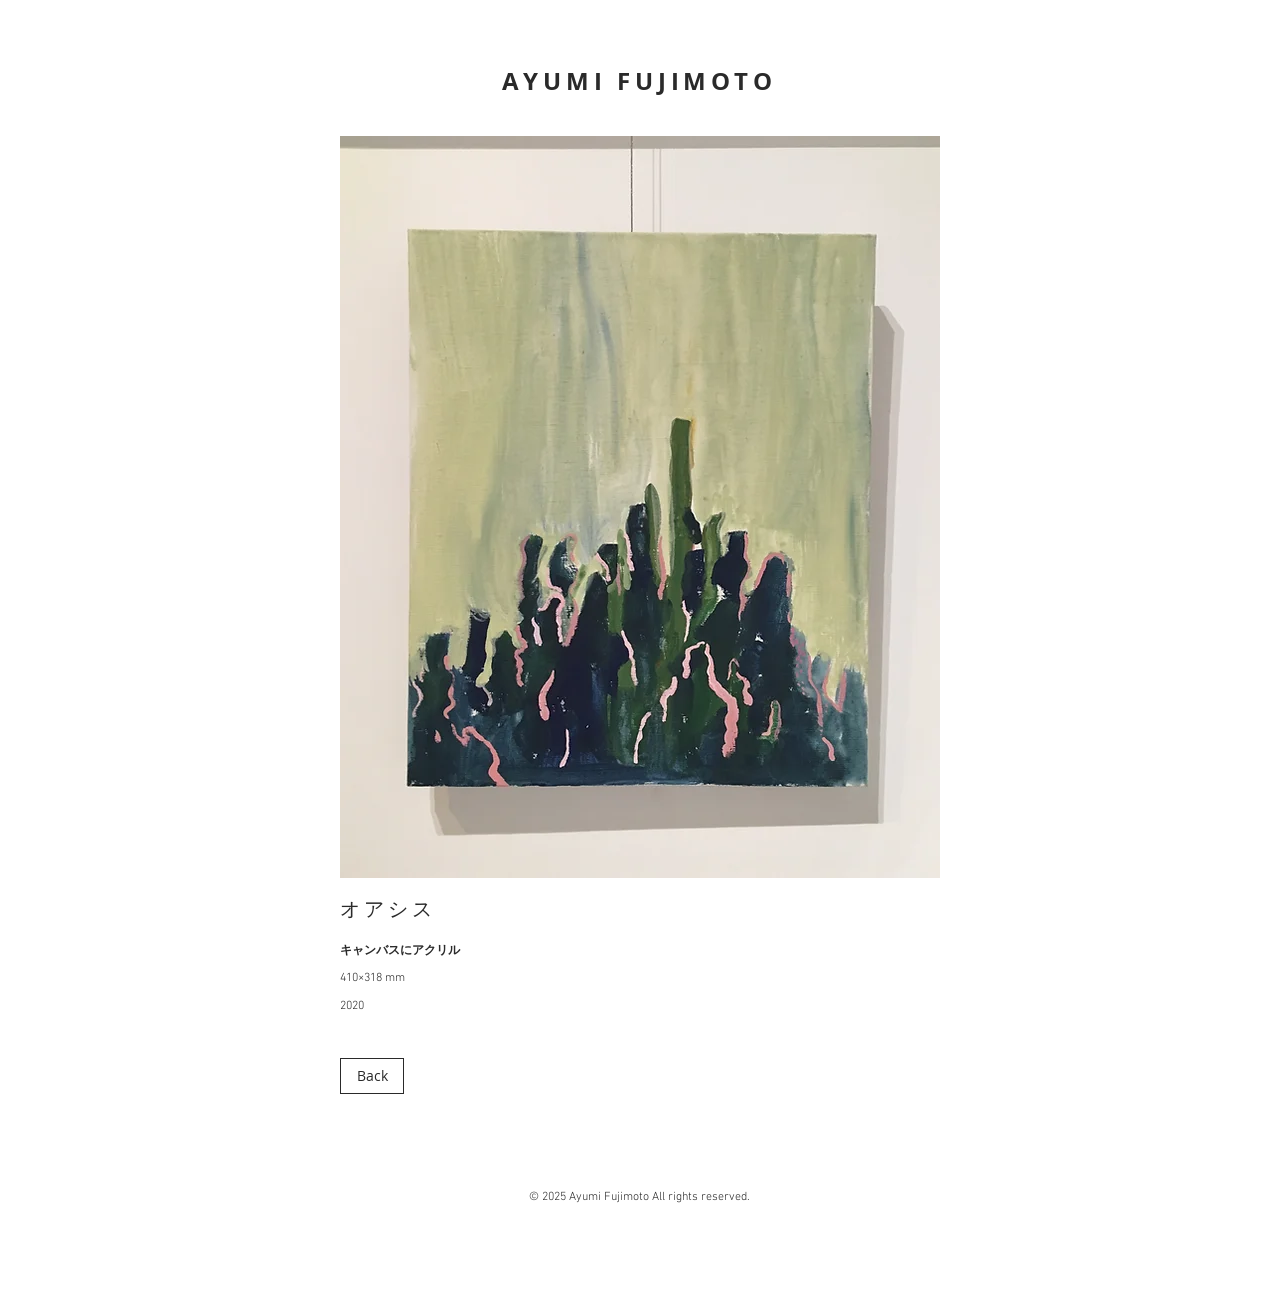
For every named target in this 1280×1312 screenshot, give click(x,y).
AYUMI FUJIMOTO (639, 81)
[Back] (372, 1076)
